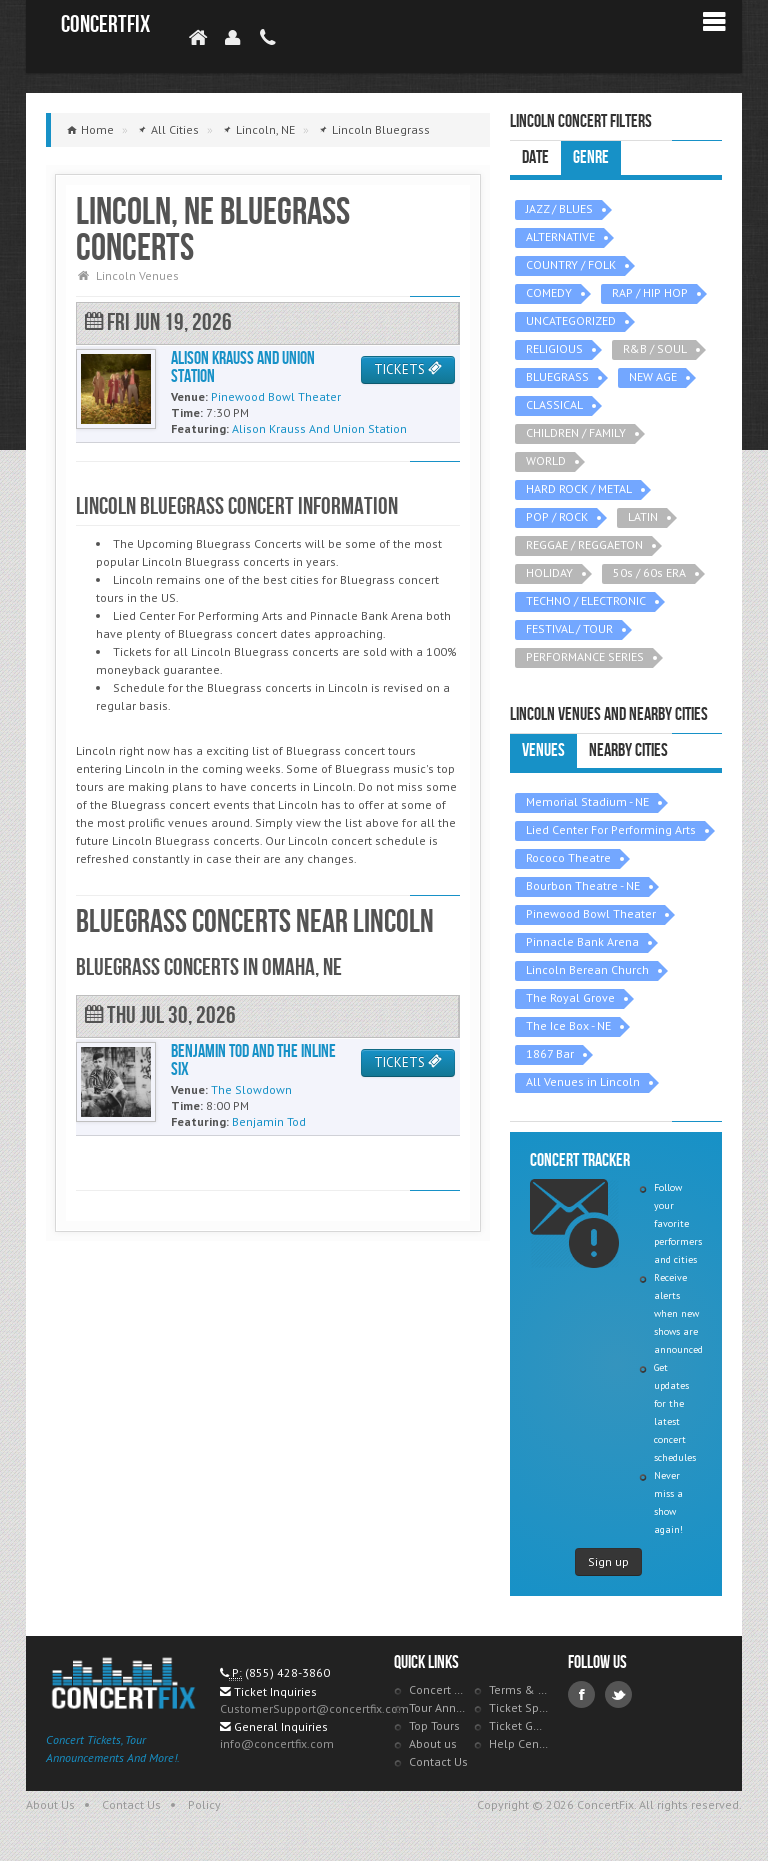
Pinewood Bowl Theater (591, 913)
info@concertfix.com (277, 1743)
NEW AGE (653, 376)
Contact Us (438, 1761)
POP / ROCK (557, 516)
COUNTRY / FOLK (571, 264)
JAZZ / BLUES (559, 208)
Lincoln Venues (137, 275)
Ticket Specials (519, 1707)
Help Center (519, 1743)
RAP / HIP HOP (650, 292)
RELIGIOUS (554, 348)
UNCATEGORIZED (571, 320)
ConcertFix (105, 24)
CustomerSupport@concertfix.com (314, 1708)
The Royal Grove (570, 997)
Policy (204, 1804)
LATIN (643, 516)
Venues (543, 750)
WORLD (546, 460)
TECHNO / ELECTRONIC (586, 600)
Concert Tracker (439, 1689)
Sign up (608, 1561)
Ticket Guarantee (519, 1725)
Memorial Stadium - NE (587, 801)
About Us (50, 1804)
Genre (591, 157)
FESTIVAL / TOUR (569, 628)
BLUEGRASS (557, 376)
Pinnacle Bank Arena (582, 941)
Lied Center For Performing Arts (611, 829)
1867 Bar (550, 1053)
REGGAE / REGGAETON (584, 544)
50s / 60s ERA (649, 572)
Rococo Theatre (568, 857)
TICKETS (408, 369)
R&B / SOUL (655, 348)
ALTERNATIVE (560, 236)
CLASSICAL (554, 404)
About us (433, 1743)
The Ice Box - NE (568, 1025)
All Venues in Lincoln (583, 1081)
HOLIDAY (549, 572)
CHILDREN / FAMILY (576, 432)
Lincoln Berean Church (587, 969)
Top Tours (434, 1725)
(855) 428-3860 (287, 1672)
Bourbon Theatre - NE (583, 885)
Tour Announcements (439, 1707)
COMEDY (549, 292)
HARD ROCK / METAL (579, 488)
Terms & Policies (519, 1689)
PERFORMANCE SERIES (585, 656)
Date (535, 157)
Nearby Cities (628, 750)
